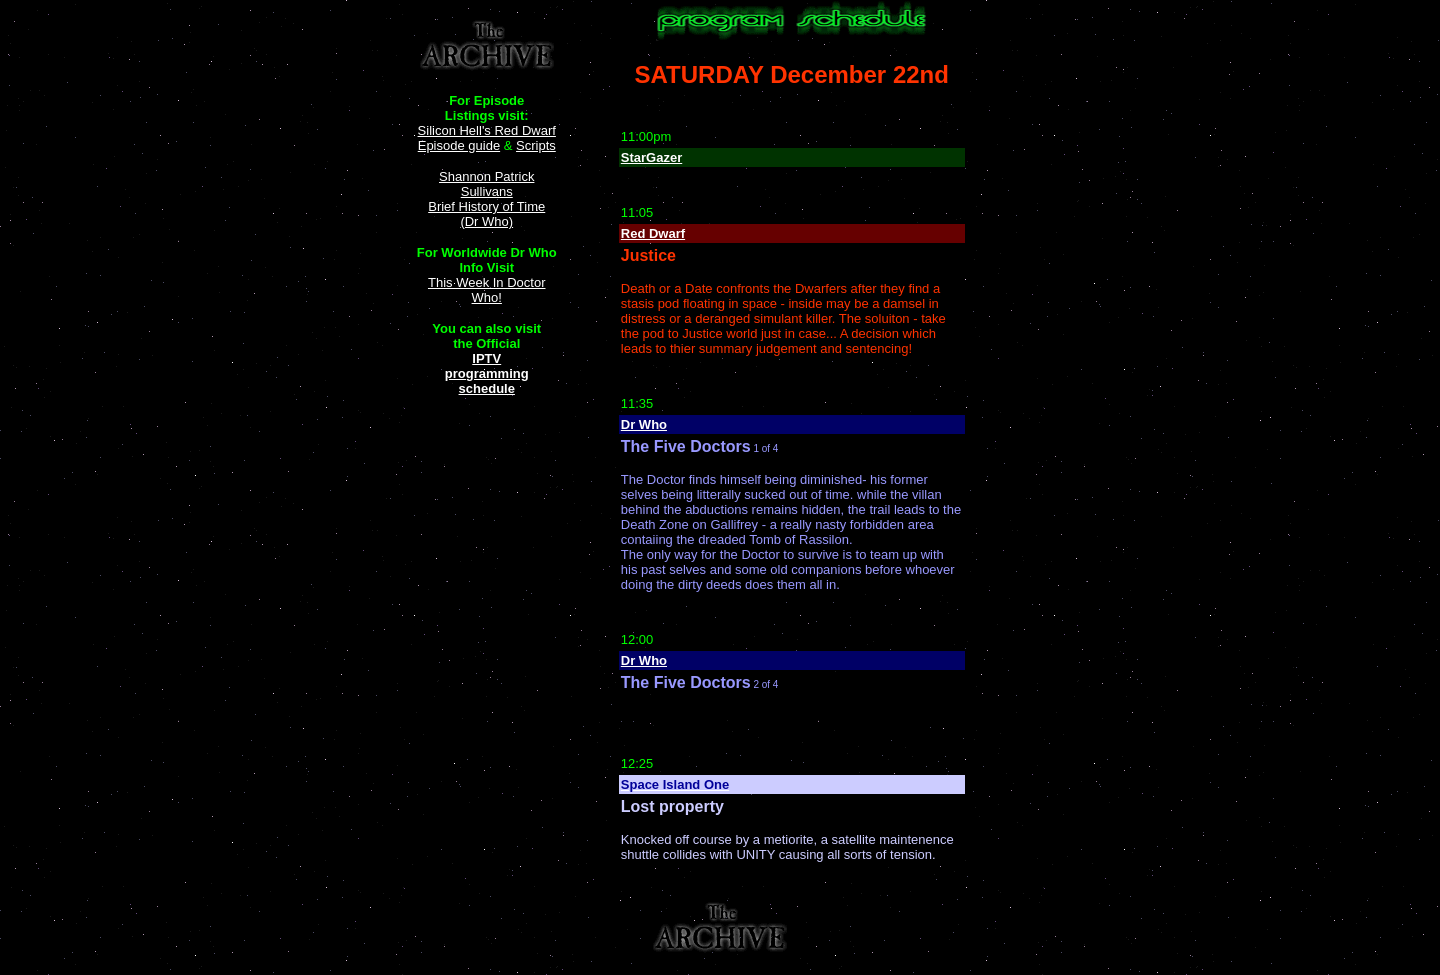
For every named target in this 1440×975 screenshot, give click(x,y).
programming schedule (487, 381)
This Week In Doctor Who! (487, 290)
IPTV (486, 358)
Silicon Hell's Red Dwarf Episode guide (487, 138)
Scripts (536, 145)
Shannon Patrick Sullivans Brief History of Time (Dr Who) (486, 199)
